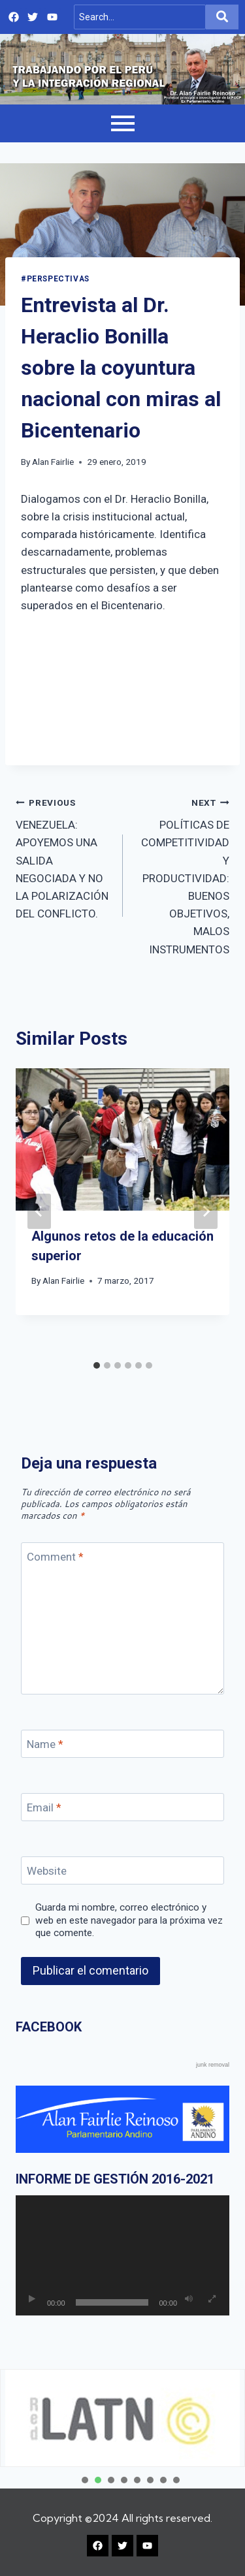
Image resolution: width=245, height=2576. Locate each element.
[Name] (122, 1744)
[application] (122, 2255)
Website (47, 1870)
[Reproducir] (32, 2299)
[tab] (96, 1365)
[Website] (122, 1870)
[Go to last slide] (39, 1211)
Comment (55, 1556)
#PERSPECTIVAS (55, 278)
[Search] (140, 17)
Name (45, 1744)
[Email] (122, 1807)
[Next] (206, 1211)
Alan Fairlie (53, 461)
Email (44, 1807)
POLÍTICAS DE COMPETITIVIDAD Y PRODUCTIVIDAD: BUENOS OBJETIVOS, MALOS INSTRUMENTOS (182, 874)
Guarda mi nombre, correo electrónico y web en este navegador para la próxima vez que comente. (129, 1920)
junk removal (212, 2064)
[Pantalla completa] (211, 2299)
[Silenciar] (189, 2299)
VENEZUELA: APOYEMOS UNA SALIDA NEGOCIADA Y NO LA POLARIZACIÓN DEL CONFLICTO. (64, 857)
